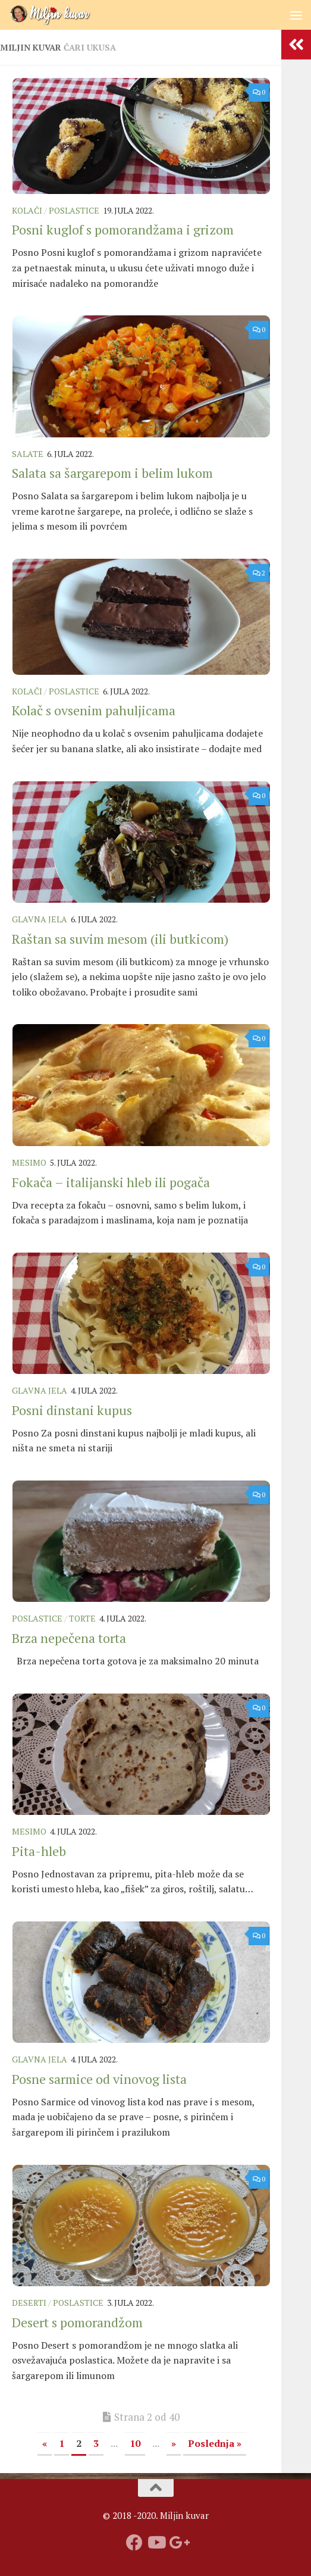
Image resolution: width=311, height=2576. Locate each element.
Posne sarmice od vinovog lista (99, 2078)
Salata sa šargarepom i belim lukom (112, 472)
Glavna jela (39, 919)
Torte (82, 1618)
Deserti (29, 2302)
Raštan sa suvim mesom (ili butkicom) (120, 938)
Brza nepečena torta (69, 1638)
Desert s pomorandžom (77, 2322)
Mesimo (29, 1162)
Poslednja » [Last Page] (214, 2443)
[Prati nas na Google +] (177, 2542)
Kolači (27, 210)
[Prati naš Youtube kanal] (155, 2542)
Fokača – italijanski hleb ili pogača (111, 1182)
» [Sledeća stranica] (173, 2443)
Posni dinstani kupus (72, 1410)
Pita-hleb (39, 1851)
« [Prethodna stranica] (44, 2443)
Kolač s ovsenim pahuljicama (93, 710)
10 (135, 2443)
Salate (27, 453)
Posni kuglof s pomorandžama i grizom (123, 229)
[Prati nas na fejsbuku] (134, 2542)
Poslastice (74, 210)
